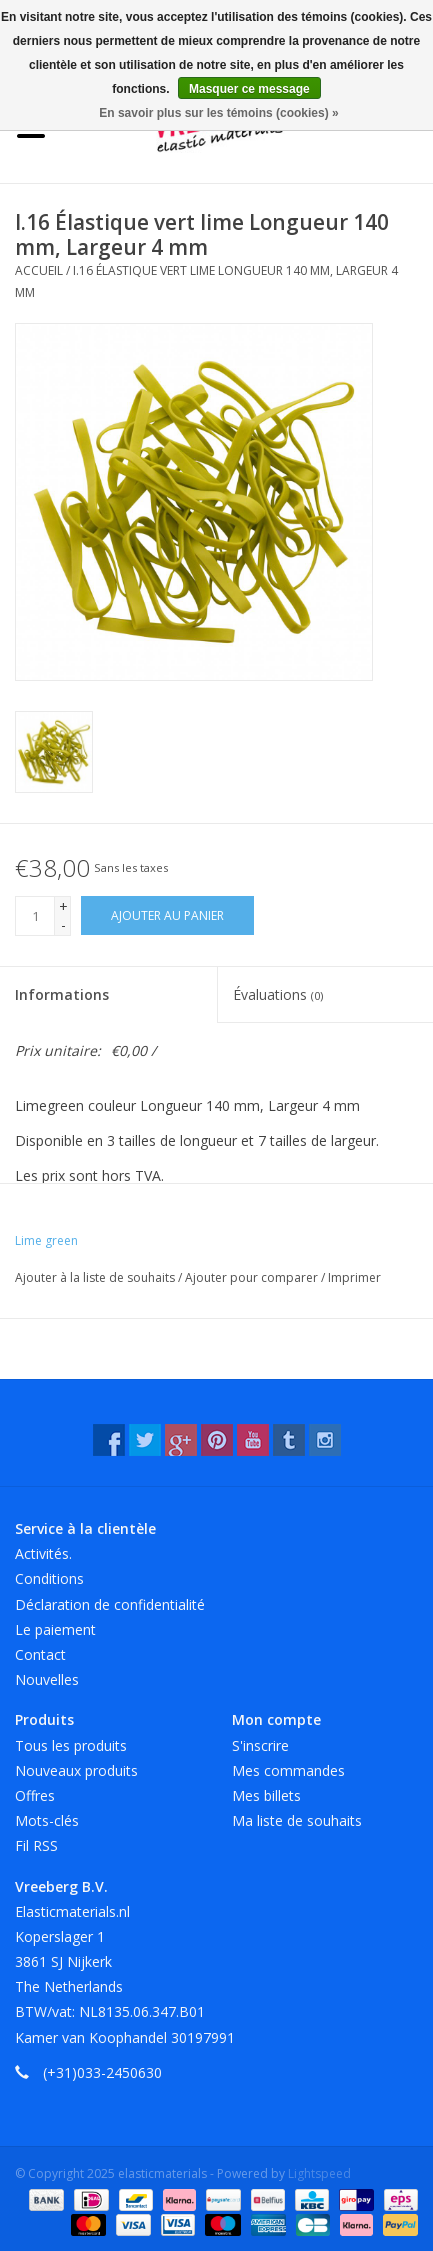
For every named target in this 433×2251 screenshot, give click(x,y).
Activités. (43, 1553)
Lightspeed (319, 2173)
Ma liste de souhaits (297, 1820)
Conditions (49, 1578)
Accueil (39, 270)
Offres (35, 1795)
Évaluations (278, 994)
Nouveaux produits (76, 1770)
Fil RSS (36, 1845)
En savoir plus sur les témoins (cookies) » (218, 113)
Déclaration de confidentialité (110, 1604)
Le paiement (55, 1629)
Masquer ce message (249, 89)
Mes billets (266, 1795)
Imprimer (354, 1277)
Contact (40, 1654)
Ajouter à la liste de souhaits (96, 1277)
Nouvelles (47, 1679)
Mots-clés (47, 1820)
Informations (62, 994)
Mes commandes (288, 1770)
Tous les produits (71, 1745)
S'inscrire (260, 1745)
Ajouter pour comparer (253, 1277)
